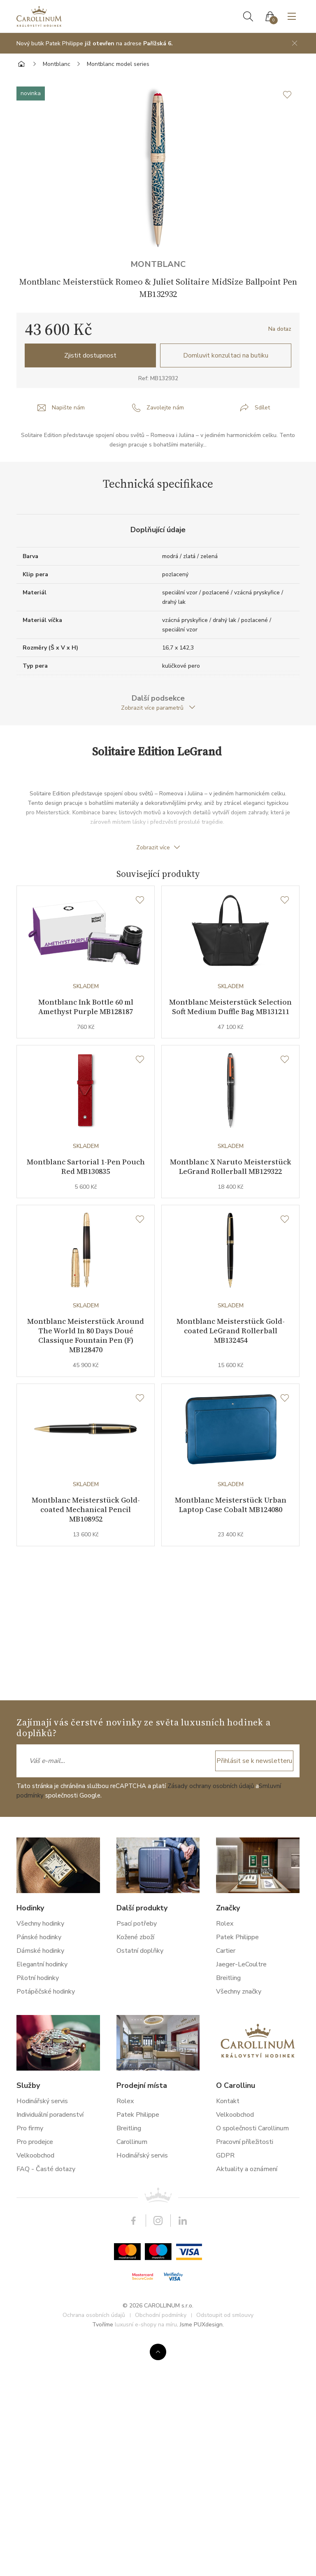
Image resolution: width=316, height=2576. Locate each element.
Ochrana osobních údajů (94, 2315)
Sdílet (262, 407)
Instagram (158, 2220)
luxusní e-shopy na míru (146, 2324)
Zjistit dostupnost (90, 355)
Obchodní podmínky (160, 2315)
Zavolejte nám (165, 407)
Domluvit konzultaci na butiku (225, 355)
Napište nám (68, 407)
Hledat (248, 16)
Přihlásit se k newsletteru (254, 1760)
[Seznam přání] (140, 900)
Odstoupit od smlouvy (224, 2315)
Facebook (133, 2220)
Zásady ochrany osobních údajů (210, 1786)
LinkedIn (182, 2220)
